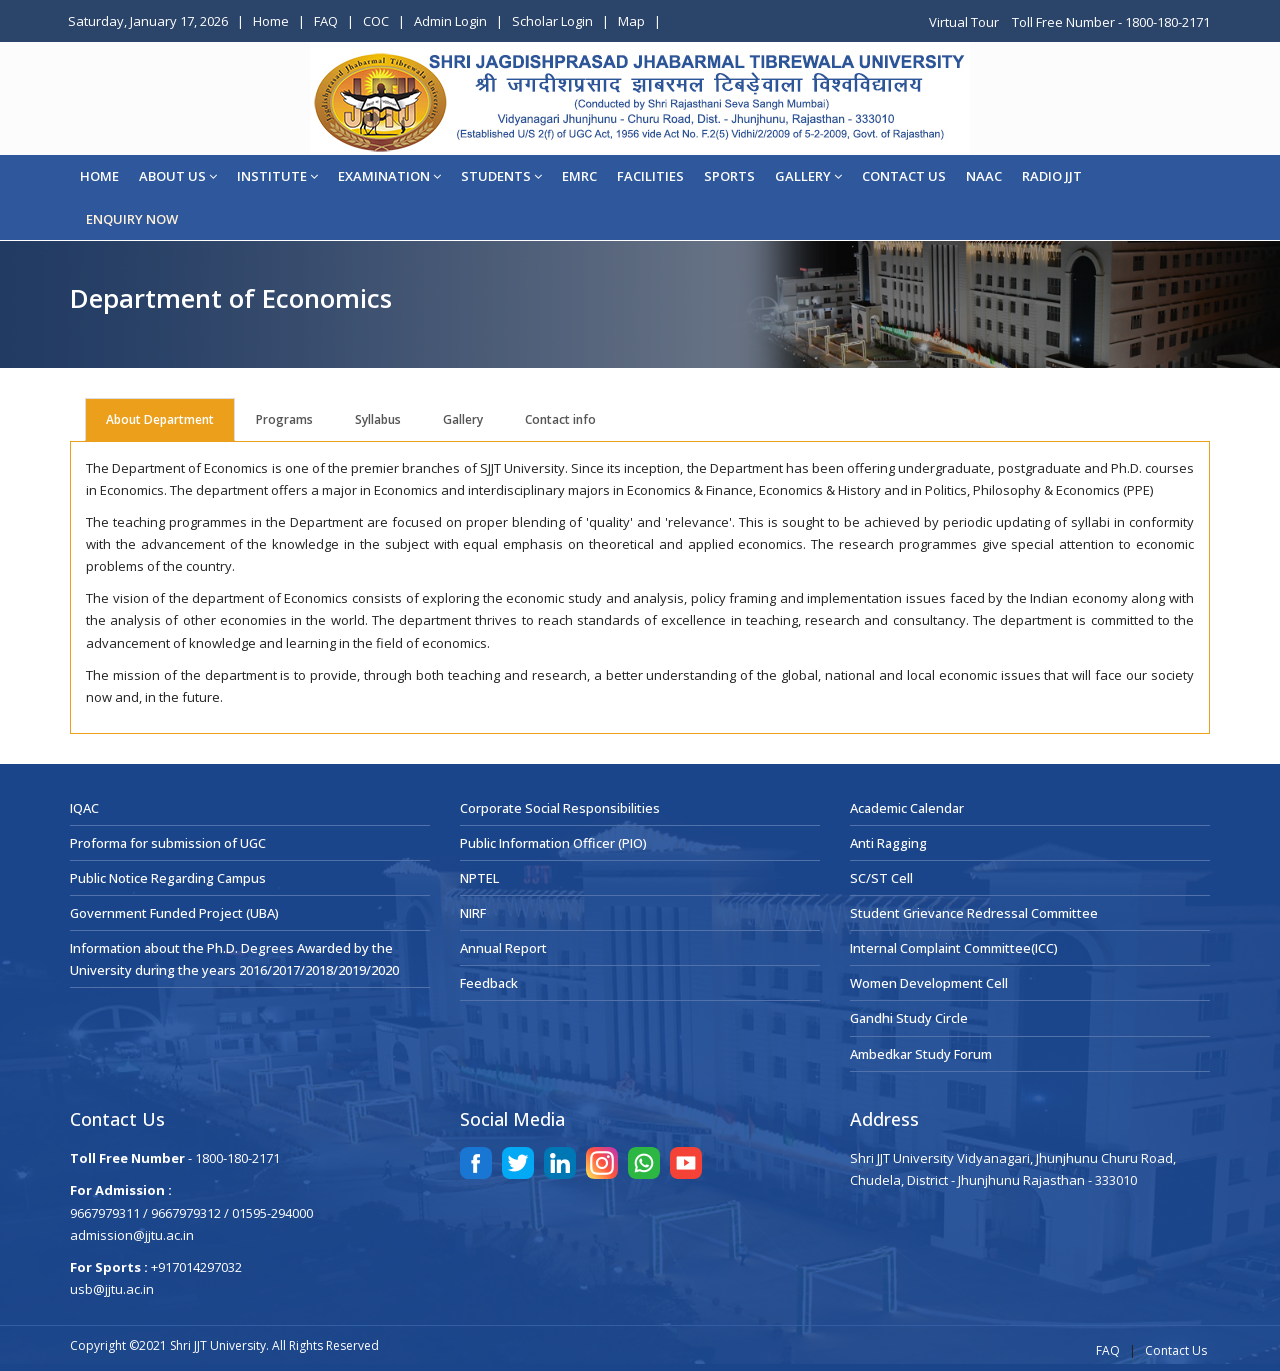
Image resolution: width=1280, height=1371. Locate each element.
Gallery (808, 176)
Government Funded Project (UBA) (174, 913)
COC (376, 21)
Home (271, 21)
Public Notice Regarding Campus (168, 878)
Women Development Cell (929, 983)
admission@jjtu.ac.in (132, 1235)
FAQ (326, 21)
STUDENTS (501, 176)
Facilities (650, 176)
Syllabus (378, 419)
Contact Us (1176, 1350)
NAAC (984, 176)
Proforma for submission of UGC (168, 843)
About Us (178, 176)
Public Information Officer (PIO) (553, 843)
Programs (284, 419)
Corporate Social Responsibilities (560, 808)
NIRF (473, 913)
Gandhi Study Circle (909, 1018)
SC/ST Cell (881, 878)
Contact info (560, 419)
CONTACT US (904, 176)
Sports (729, 176)
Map (631, 21)
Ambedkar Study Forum (921, 1054)
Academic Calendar (907, 808)
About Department (160, 419)
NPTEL (479, 878)
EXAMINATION (389, 176)
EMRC (579, 176)
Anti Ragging (888, 843)
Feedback (489, 983)
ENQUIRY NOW (132, 219)
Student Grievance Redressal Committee (974, 913)
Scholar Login (552, 21)
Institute (277, 176)
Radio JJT (1052, 176)
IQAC (84, 808)
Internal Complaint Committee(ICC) (954, 948)
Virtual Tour (965, 22)
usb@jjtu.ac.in (112, 1289)
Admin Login (450, 21)
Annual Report (503, 948)
